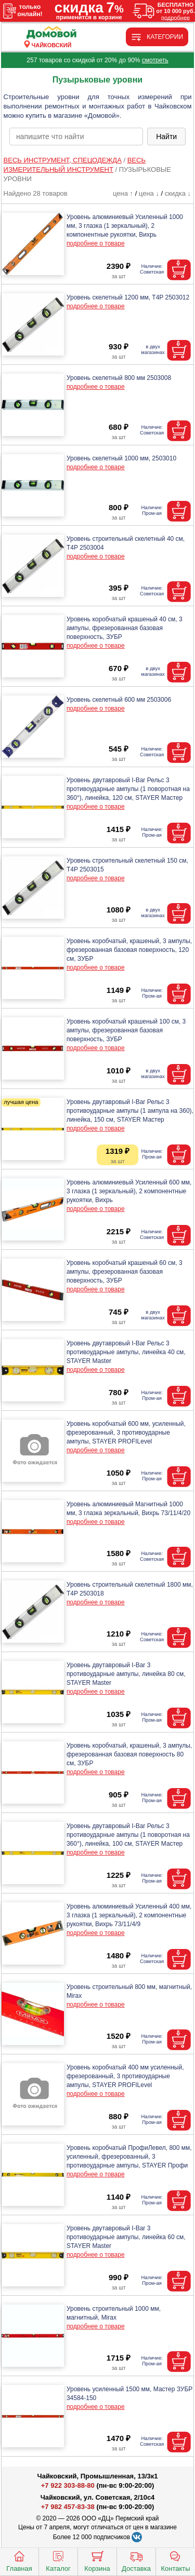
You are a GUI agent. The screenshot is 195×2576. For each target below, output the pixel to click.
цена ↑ (123, 193)
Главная (19, 2560)
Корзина (97, 2560)
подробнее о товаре (96, 243)
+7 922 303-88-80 (68, 2485)
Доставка (136, 2560)
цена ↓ (149, 193)
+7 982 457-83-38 (68, 2507)
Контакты (175, 2560)
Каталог (58, 2560)
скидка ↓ (178, 193)
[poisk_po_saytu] (76, 136)
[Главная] (51, 33)
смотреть (155, 60)
